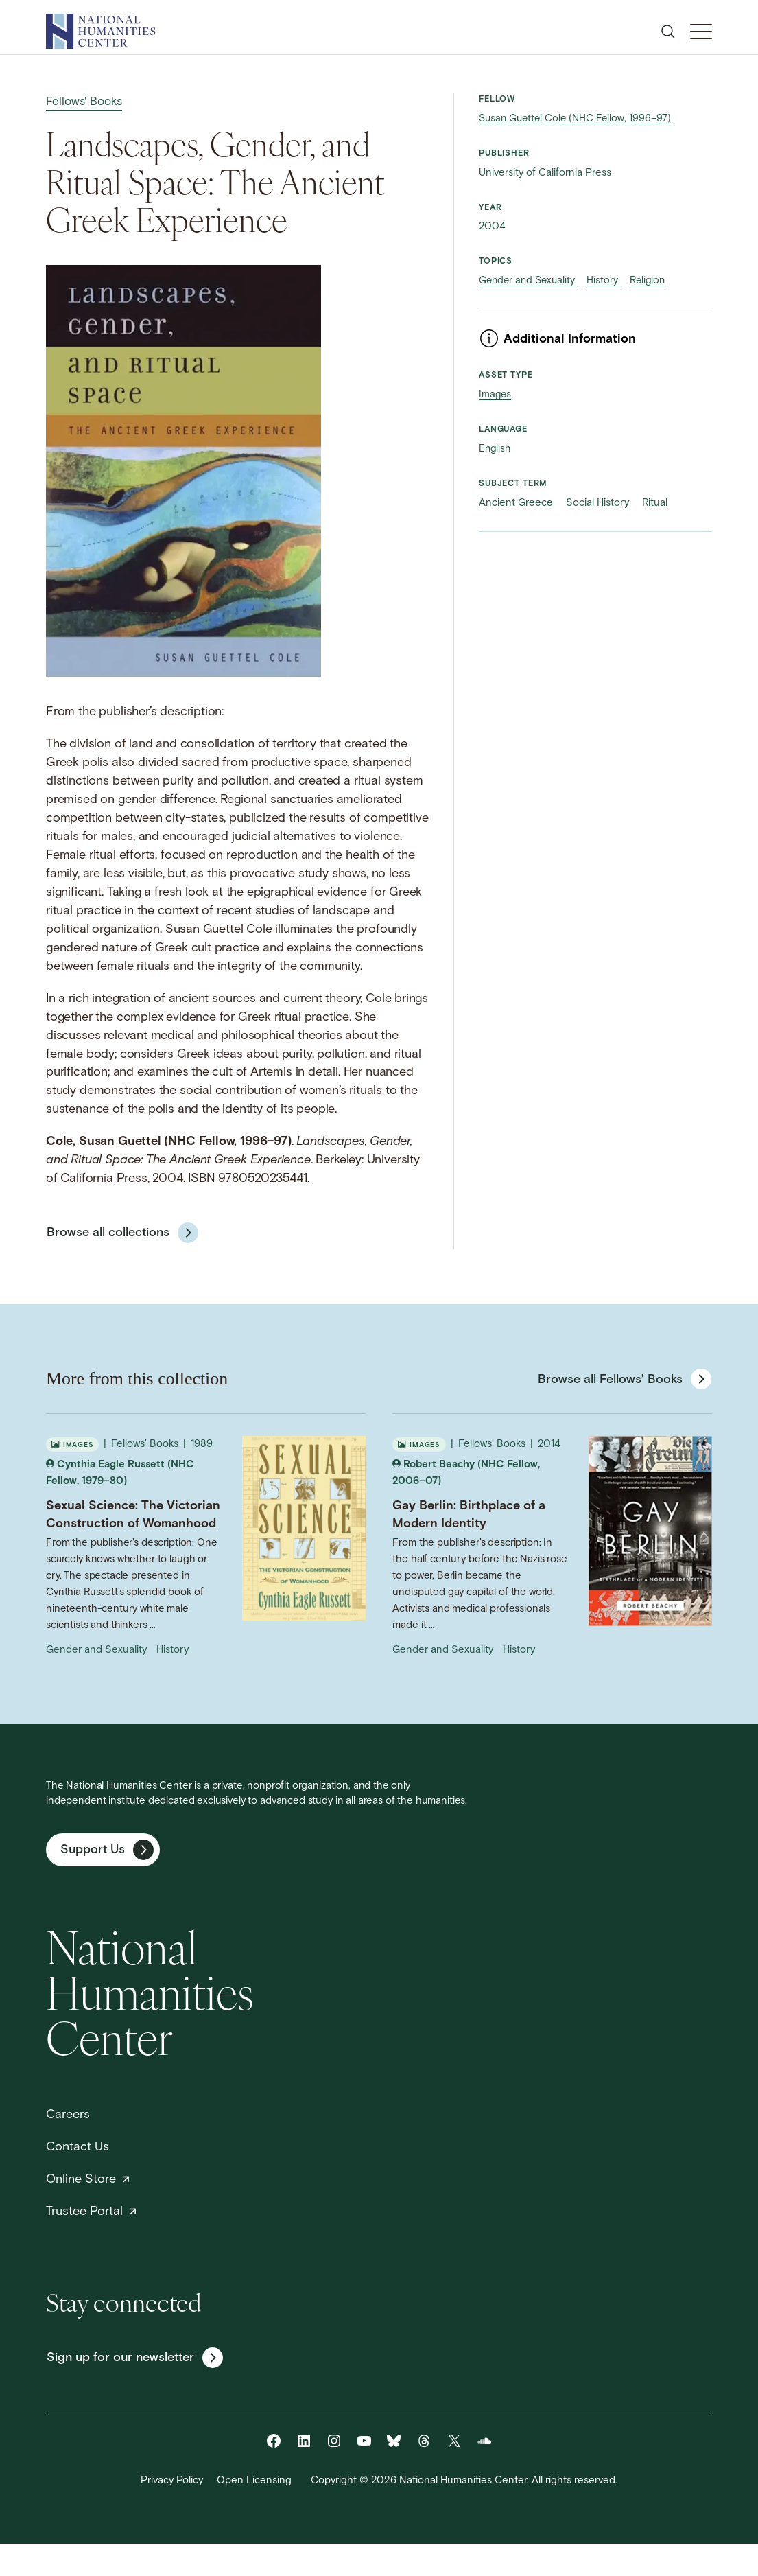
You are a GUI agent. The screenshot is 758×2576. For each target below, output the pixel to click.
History (609, 281)
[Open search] (668, 31)
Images (495, 395)
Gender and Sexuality (530, 281)
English (495, 449)
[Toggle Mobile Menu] (701, 32)
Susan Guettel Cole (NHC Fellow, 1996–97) (578, 119)
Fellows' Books (86, 102)
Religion (655, 281)
